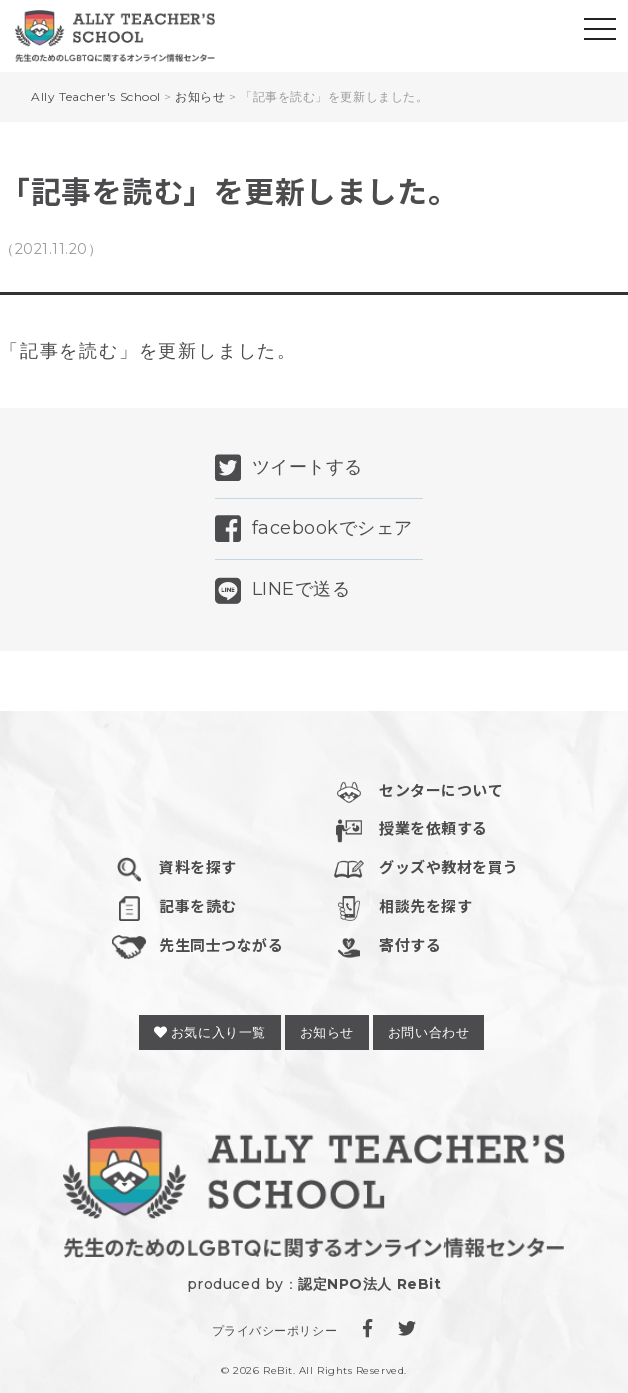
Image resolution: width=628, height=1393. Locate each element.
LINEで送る (282, 591)
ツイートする (289, 468)
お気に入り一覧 (210, 1032)
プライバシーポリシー (274, 1330)
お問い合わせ (428, 1032)
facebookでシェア (314, 529)
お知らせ (327, 1032)
